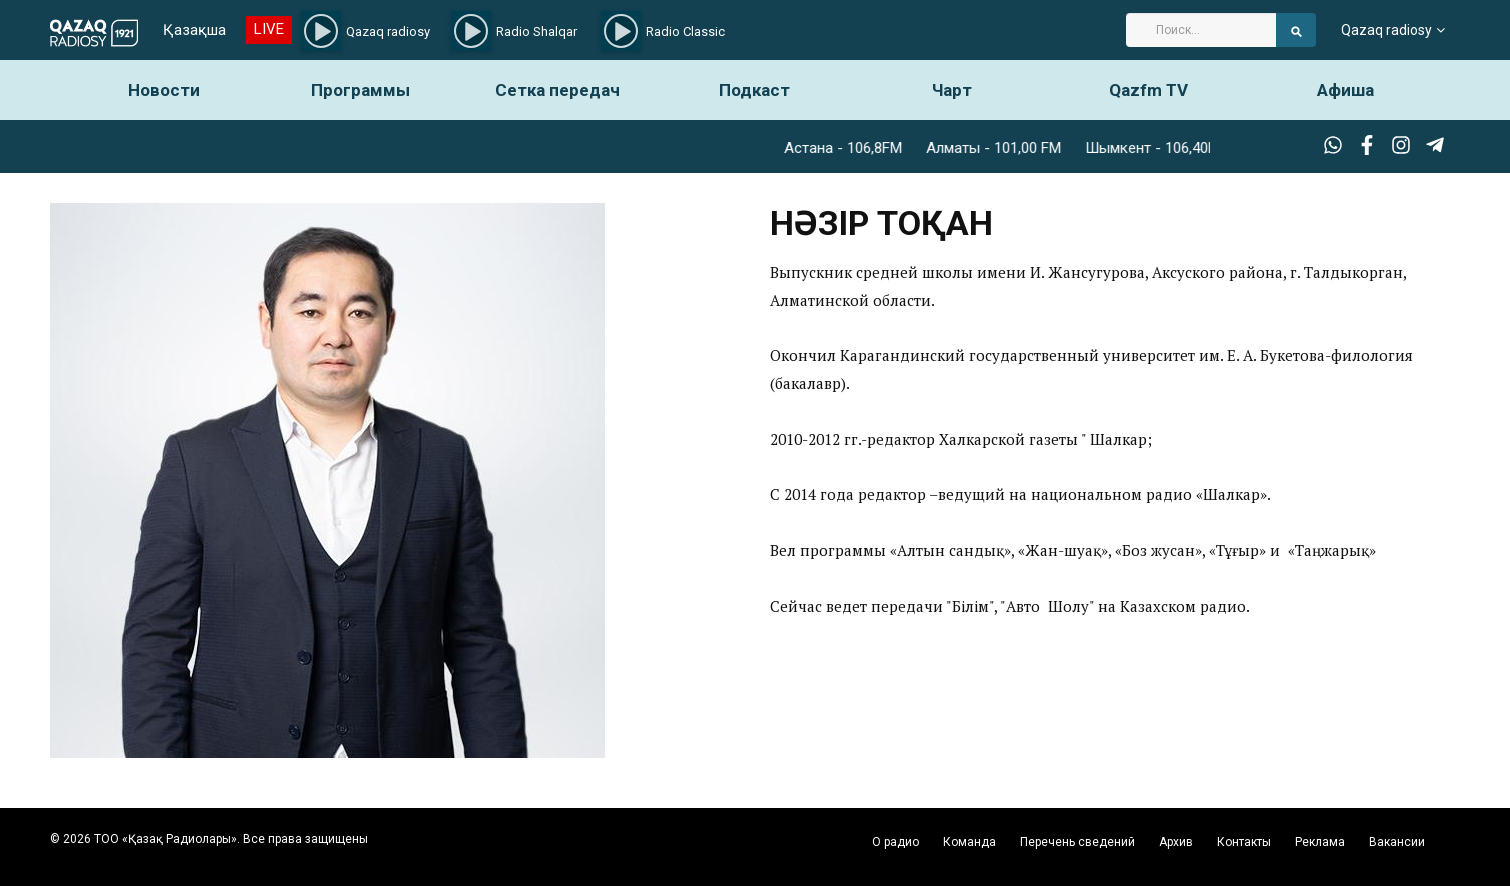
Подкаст (754, 90)
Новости (164, 90)
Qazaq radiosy (1386, 30)
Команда (969, 842)
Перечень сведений (1077, 842)
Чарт (952, 90)
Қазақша (194, 30)
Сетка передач (557, 90)
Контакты (1244, 842)
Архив (1176, 842)
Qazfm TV (1148, 90)
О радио (895, 842)
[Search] (1201, 30)
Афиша (1345, 90)
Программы (360, 90)
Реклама (1320, 842)
